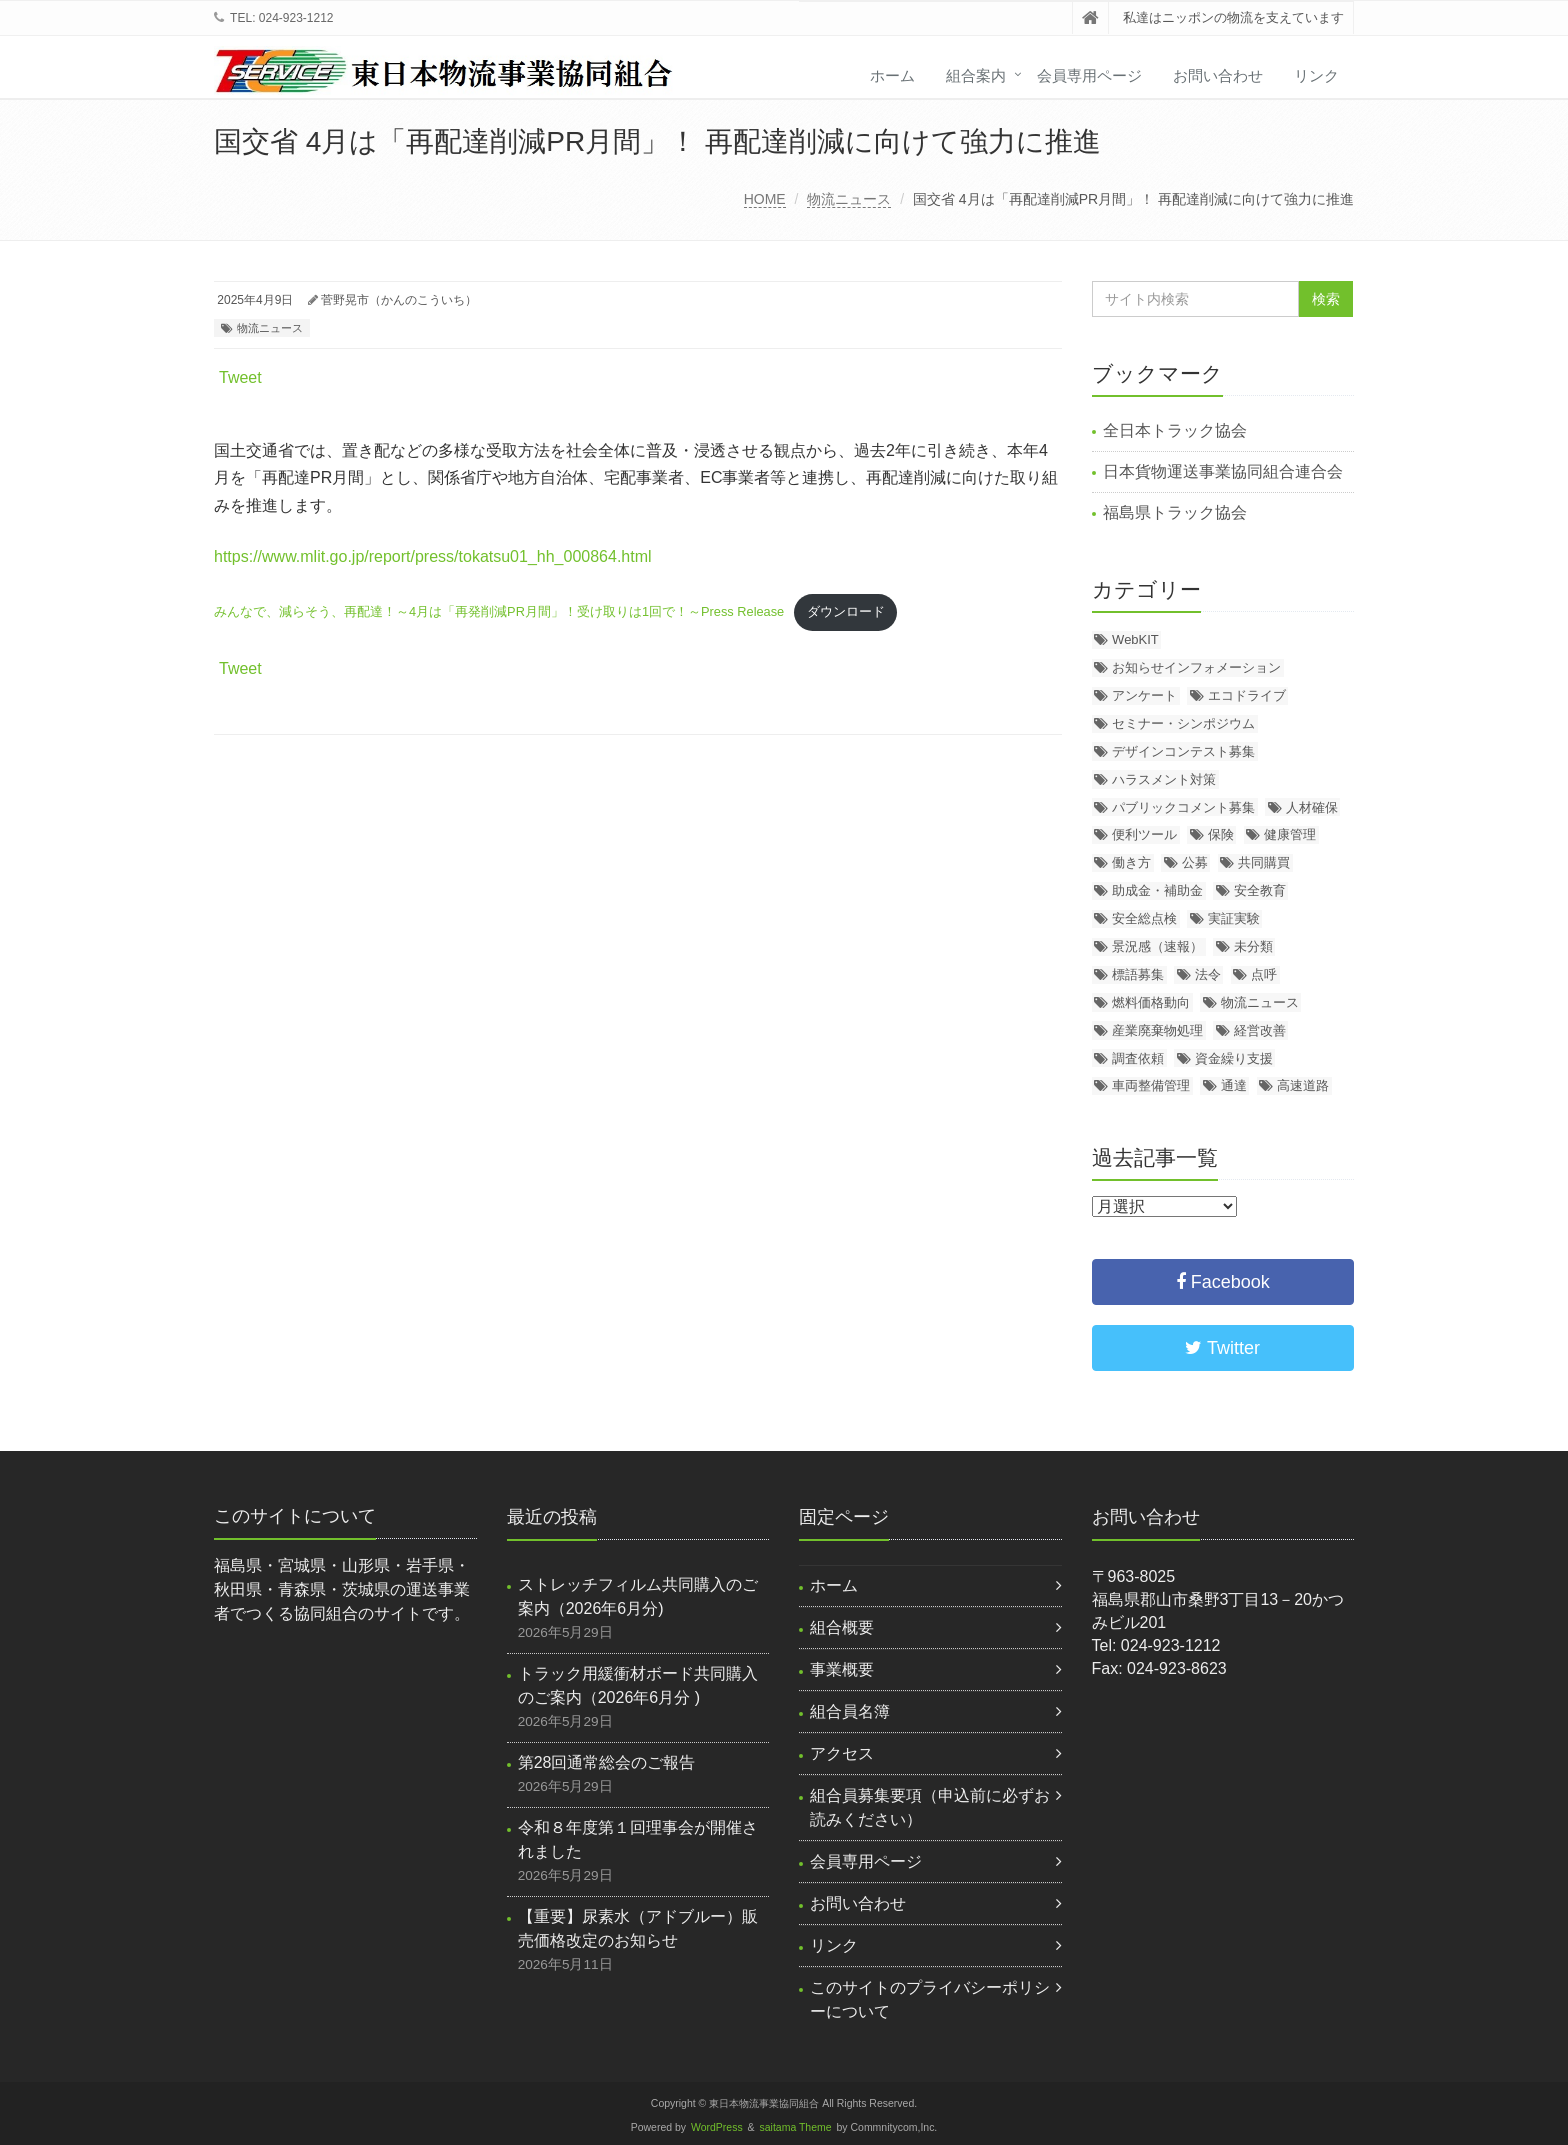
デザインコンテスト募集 (1183, 751)
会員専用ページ (1089, 75)
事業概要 (842, 1669)
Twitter (1222, 1348)
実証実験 (1234, 918)
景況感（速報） (1157, 946)
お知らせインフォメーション (1196, 667)
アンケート (1144, 695)
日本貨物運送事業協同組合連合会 (1223, 471)
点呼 (1264, 974)
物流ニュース (849, 199)
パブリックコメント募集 (1183, 807)
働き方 (1131, 862)
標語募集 (1138, 974)
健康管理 (1290, 834)
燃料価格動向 (1151, 1002)
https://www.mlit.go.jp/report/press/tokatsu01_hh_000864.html (433, 556)
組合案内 (976, 75)
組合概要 (842, 1627)
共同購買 (1264, 862)
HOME (765, 199)
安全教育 (1260, 890)
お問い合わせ (1218, 75)
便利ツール (1144, 834)
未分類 (1253, 946)
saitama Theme (796, 2127)
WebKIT (1135, 639)
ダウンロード (846, 611)
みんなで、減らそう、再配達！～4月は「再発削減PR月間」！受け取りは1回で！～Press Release (499, 611)
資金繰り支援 (1234, 1058)
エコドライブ (1247, 695)
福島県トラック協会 (1175, 512)
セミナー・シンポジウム (1183, 723)
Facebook (1223, 1282)
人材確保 (1312, 807)
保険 (1221, 834)
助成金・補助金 (1157, 890)
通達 (1234, 1085)
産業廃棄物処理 (1157, 1030)
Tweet (240, 377)
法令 (1208, 974)
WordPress (717, 2127)
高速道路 (1303, 1085)
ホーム (892, 75)
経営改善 (1260, 1030)
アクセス (842, 1753)
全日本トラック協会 (1175, 430)
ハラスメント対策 (1164, 779)
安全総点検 (1144, 918)
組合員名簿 (850, 1711)
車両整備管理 (1151, 1085)
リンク (1316, 75)
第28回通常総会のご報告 (607, 1762)
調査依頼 (1138, 1058)
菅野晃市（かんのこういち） (399, 300)
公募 (1195, 862)
